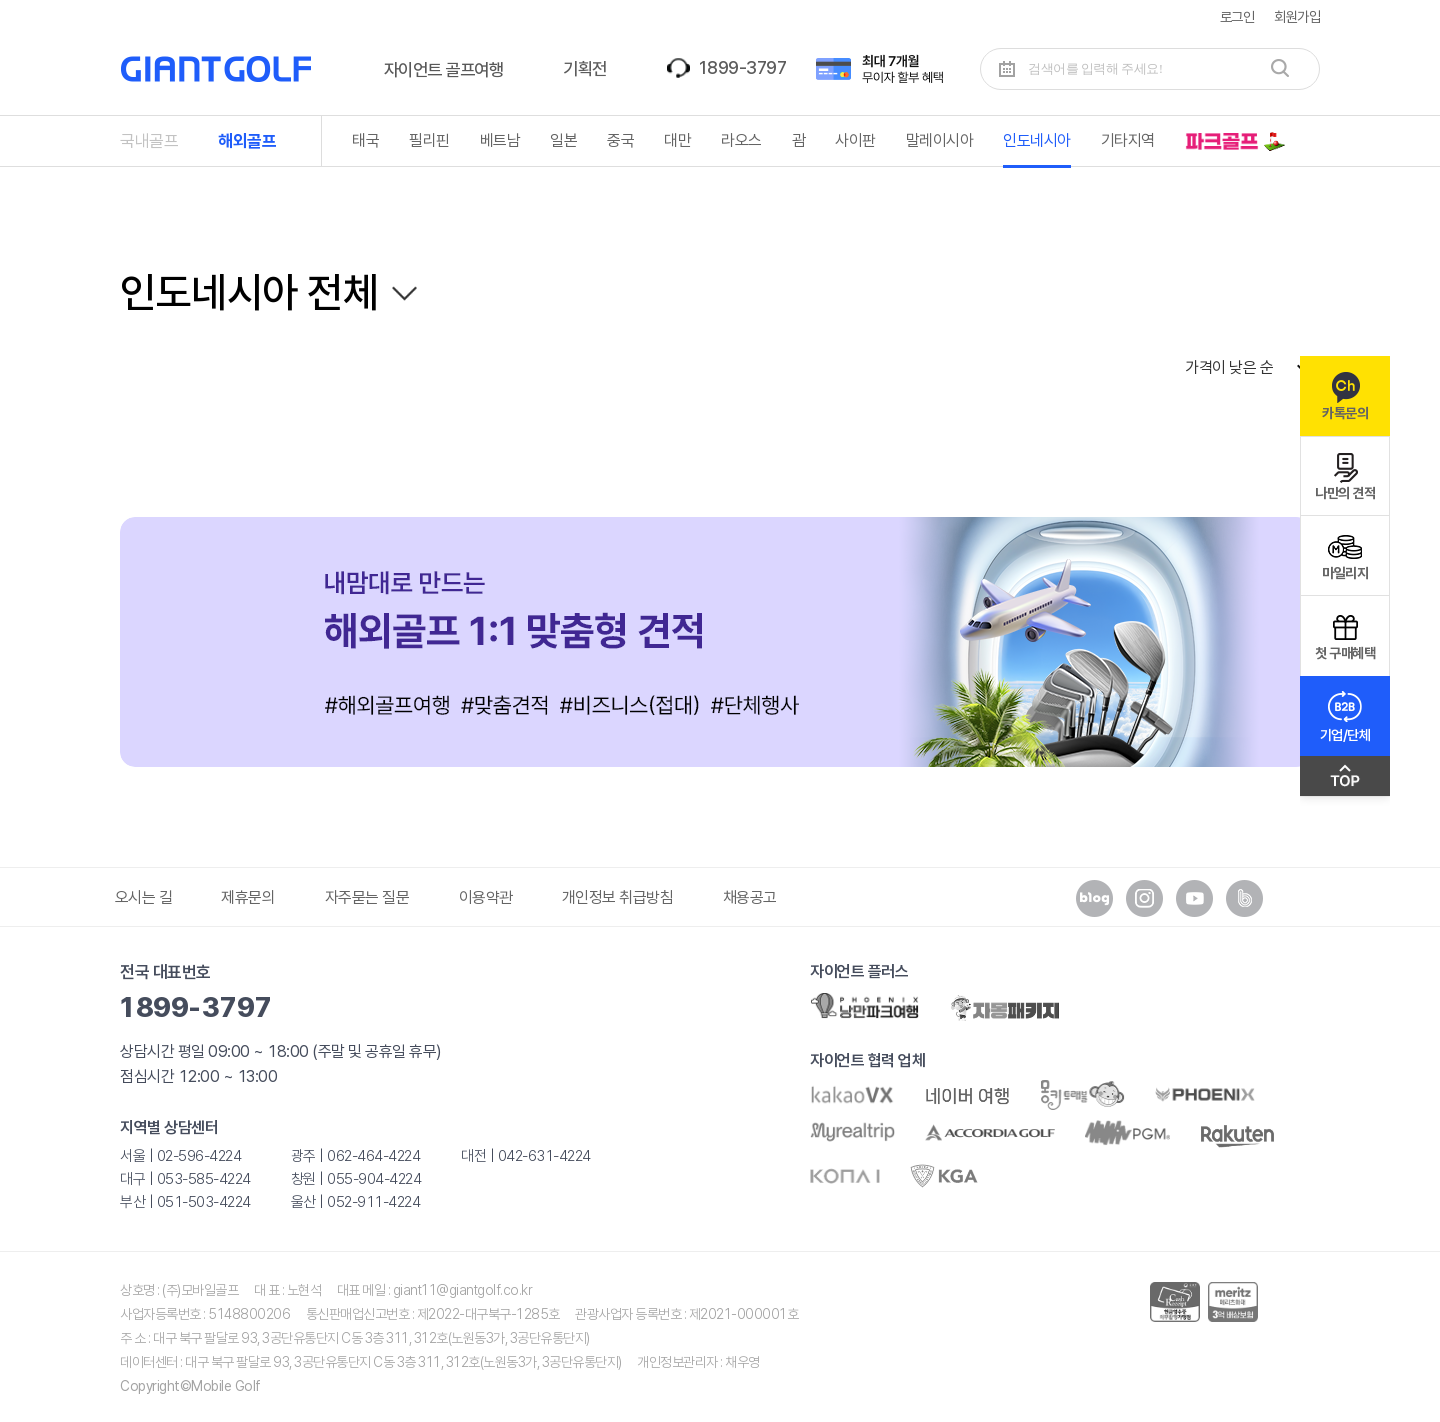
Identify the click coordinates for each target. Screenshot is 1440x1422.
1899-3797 (742, 67)
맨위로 (1345, 781)
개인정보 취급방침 (618, 897)
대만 (677, 140)
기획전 (585, 68)
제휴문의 (248, 897)
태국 (365, 140)
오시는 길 (144, 897)
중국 (620, 140)
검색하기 (1280, 68)
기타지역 (1128, 140)
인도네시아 (1037, 140)
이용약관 (486, 897)
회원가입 (1297, 16)
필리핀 (429, 140)
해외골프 (247, 141)
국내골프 (149, 141)
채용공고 (750, 897)
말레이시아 (940, 140)
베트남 (500, 140)
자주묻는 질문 (367, 897)
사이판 (855, 140)
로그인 (1237, 16)
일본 (563, 140)
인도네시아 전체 (249, 292)
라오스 (741, 140)
